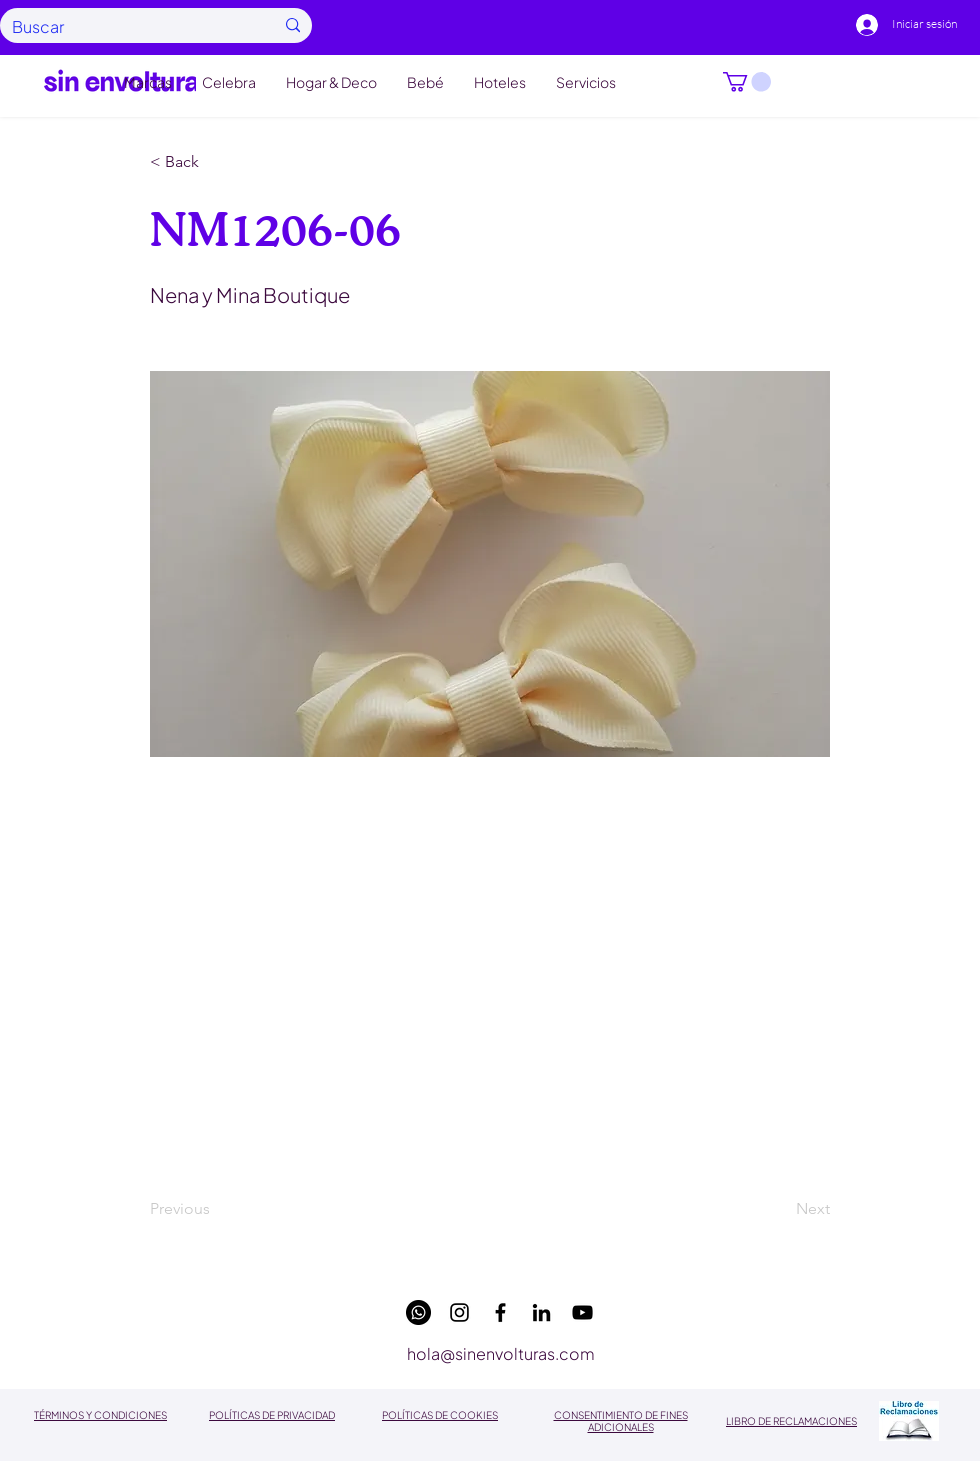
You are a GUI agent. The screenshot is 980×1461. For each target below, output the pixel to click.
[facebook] (500, 1312)
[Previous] (216, 1210)
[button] (747, 82)
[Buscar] (128, 26)
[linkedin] (541, 1312)
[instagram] (459, 1312)
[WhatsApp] (418, 1312)
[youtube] (582, 1312)
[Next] (780, 1210)
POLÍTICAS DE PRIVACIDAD (272, 1415)
